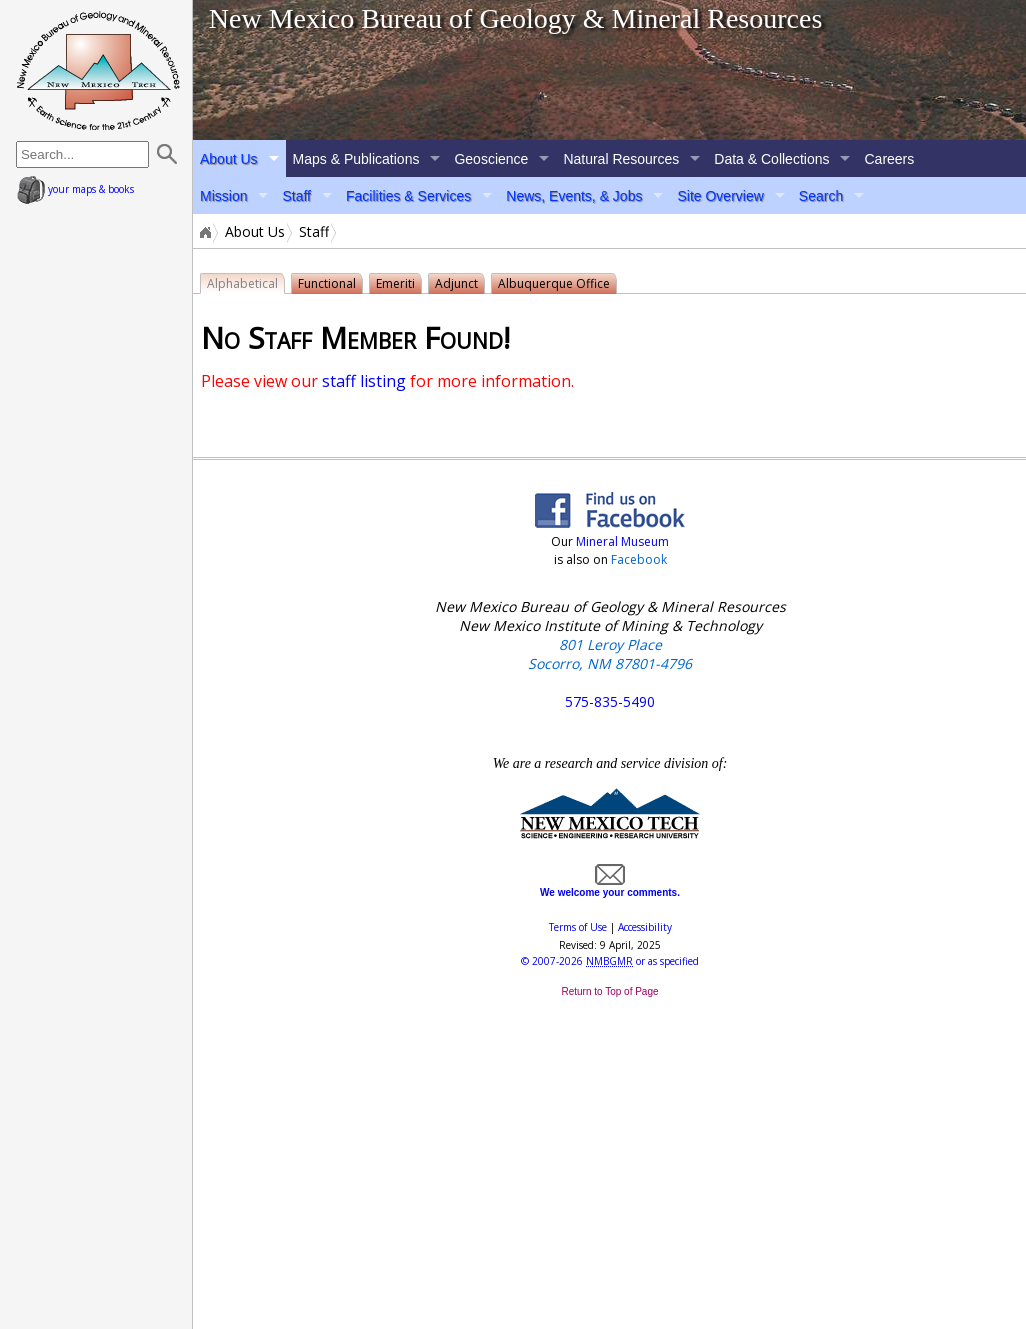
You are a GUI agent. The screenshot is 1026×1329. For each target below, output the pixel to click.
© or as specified (610, 961)
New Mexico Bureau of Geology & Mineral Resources (516, 18)
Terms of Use (578, 927)
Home (204, 232)
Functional (327, 283)
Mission (223, 196)
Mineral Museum (621, 541)
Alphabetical (242, 283)
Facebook (639, 559)
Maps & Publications (356, 159)
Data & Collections (771, 159)
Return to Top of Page (609, 991)
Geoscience (491, 159)
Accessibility (645, 927)
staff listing (364, 381)
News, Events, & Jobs (574, 196)
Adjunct (456, 283)
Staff (296, 196)
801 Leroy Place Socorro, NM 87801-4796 (610, 654)
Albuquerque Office (554, 283)
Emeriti (395, 283)
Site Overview (720, 196)
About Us (229, 159)
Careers (889, 159)
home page (98, 70)
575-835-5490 (610, 701)
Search (821, 196)
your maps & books (75, 189)
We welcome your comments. (610, 887)
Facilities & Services (408, 196)
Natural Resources (621, 159)
